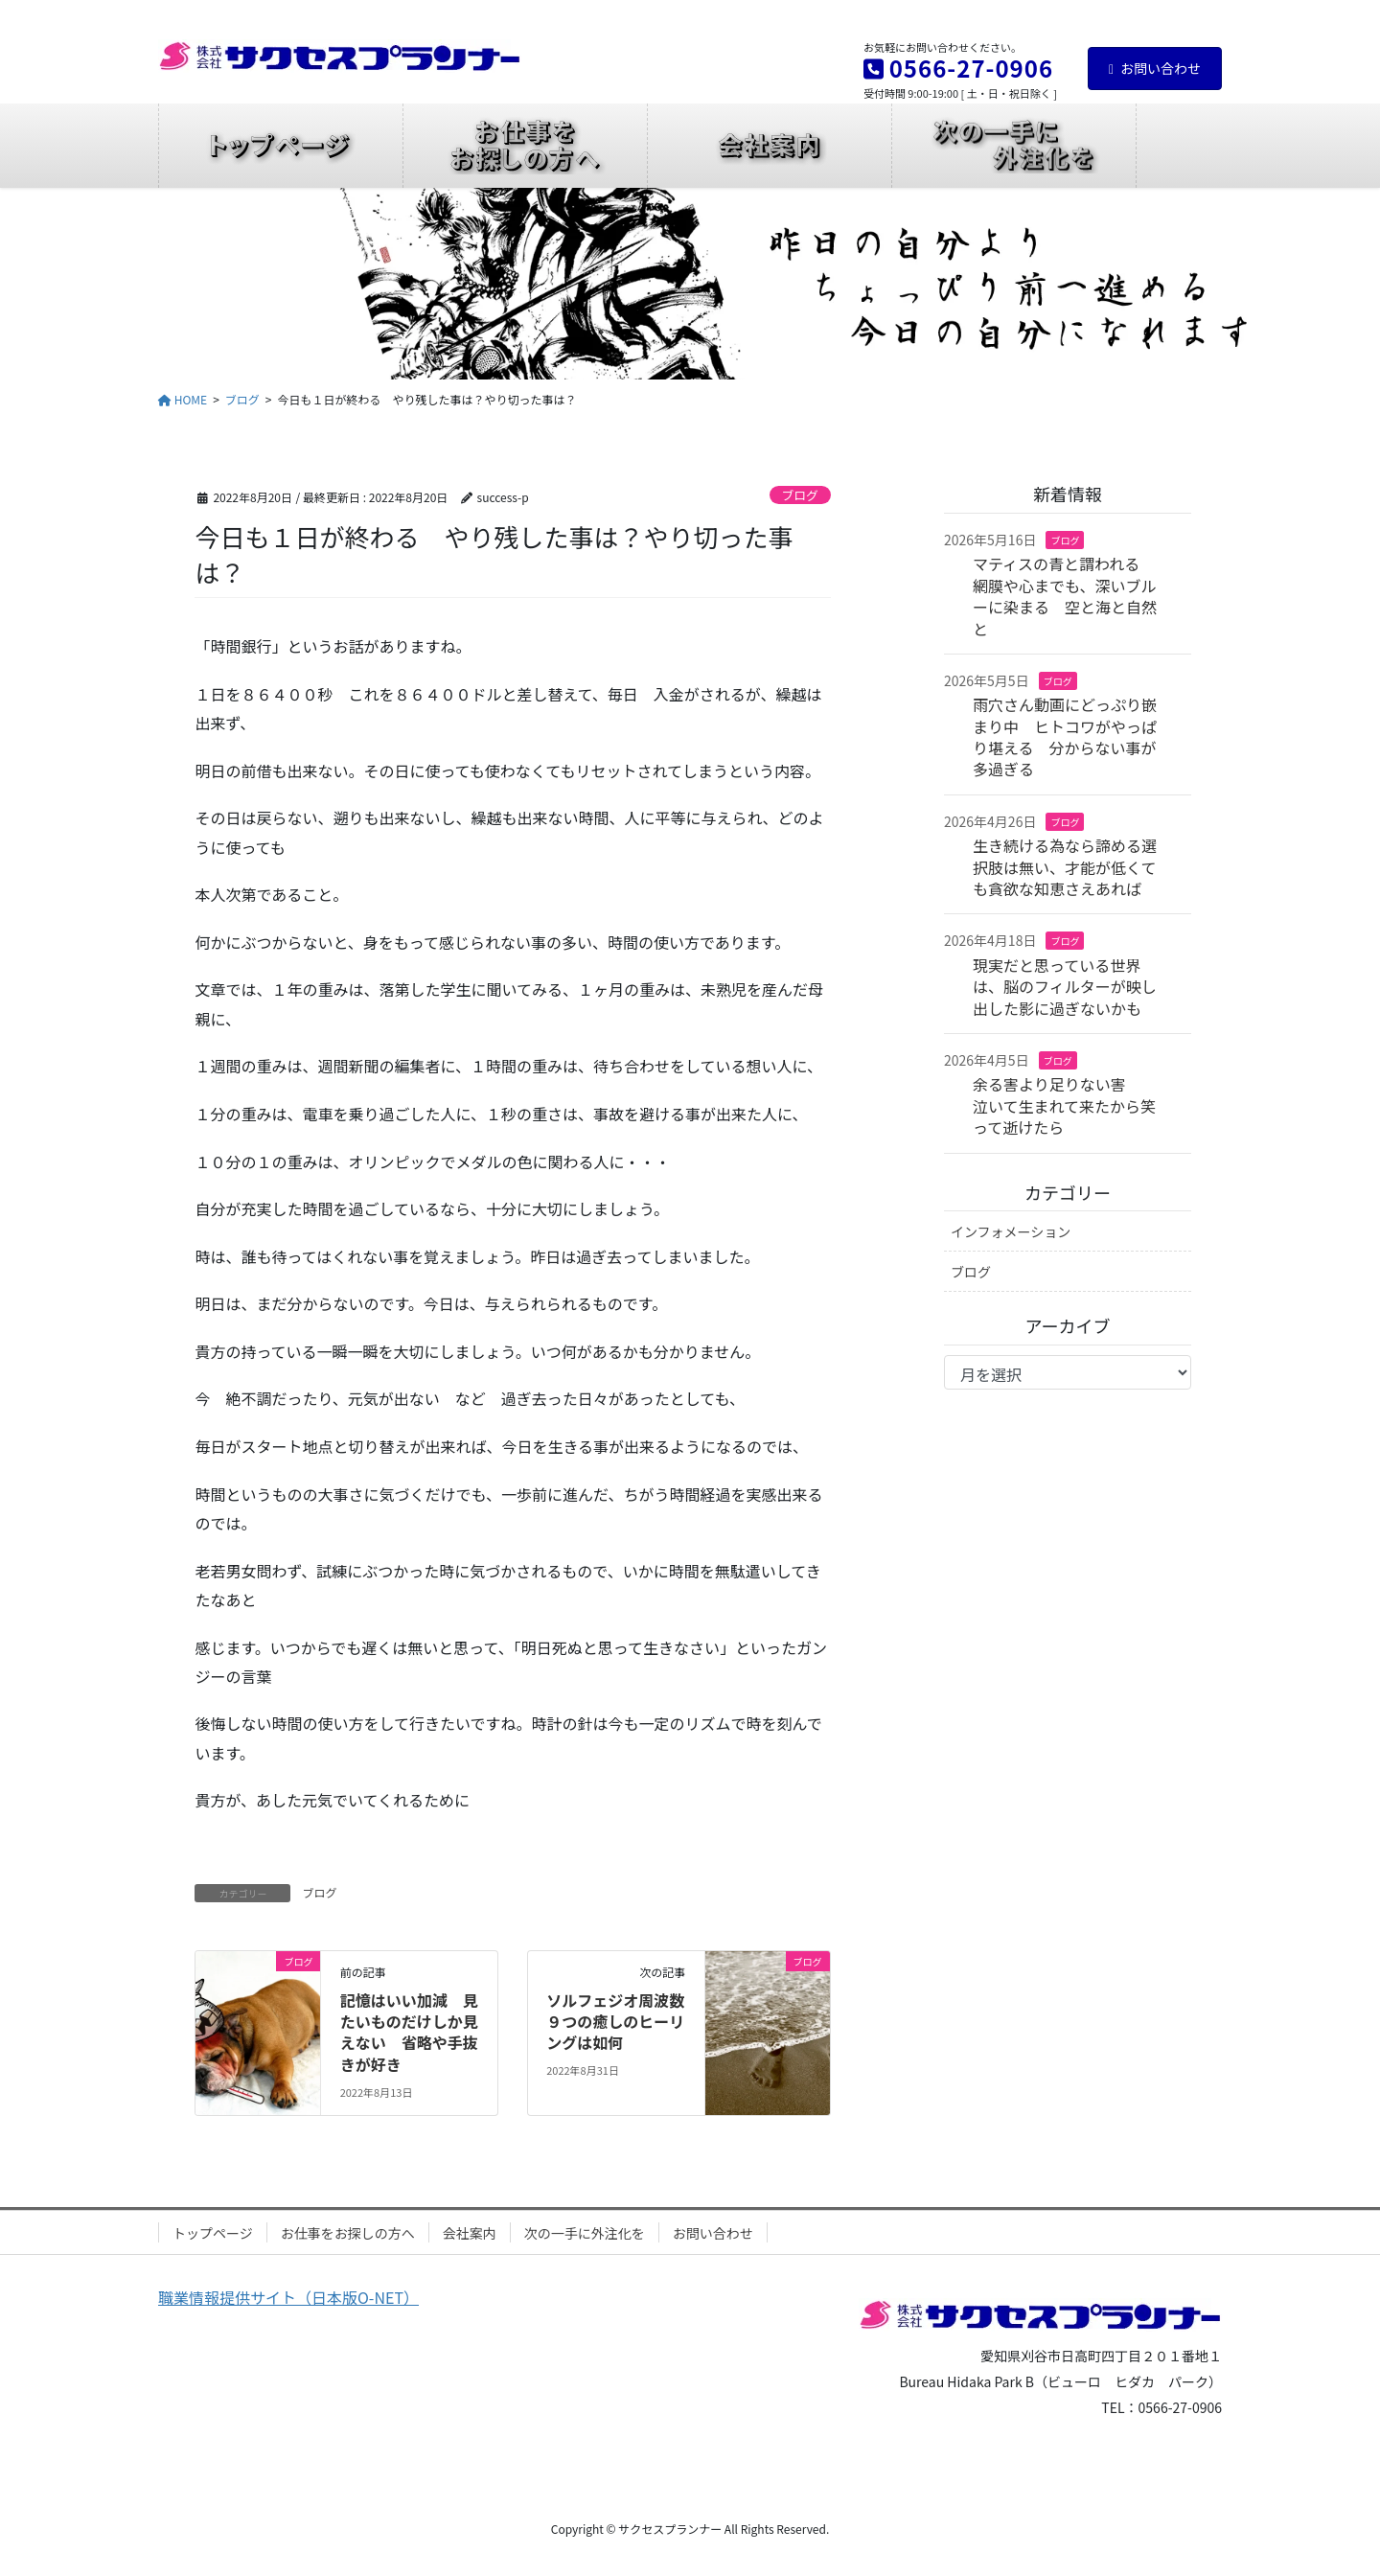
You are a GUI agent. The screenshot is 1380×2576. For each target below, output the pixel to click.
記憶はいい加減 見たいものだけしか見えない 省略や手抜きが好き (409, 2032)
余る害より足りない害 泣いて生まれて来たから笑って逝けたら (1065, 1105)
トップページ (212, 2232)
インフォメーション (1010, 1231)
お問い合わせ (1155, 68)
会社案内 (469, 2232)
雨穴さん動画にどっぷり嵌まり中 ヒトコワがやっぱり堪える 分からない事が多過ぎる (1065, 736)
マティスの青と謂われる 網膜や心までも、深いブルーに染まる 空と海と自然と (1065, 595)
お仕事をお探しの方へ (348, 2232)
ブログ (799, 495)
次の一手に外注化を (584, 2232)
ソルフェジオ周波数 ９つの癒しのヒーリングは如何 (623, 2022)
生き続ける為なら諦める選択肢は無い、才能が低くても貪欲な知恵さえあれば (1065, 867)
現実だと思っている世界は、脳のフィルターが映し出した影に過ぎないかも (1065, 987)
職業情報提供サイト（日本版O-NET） (288, 2297)
